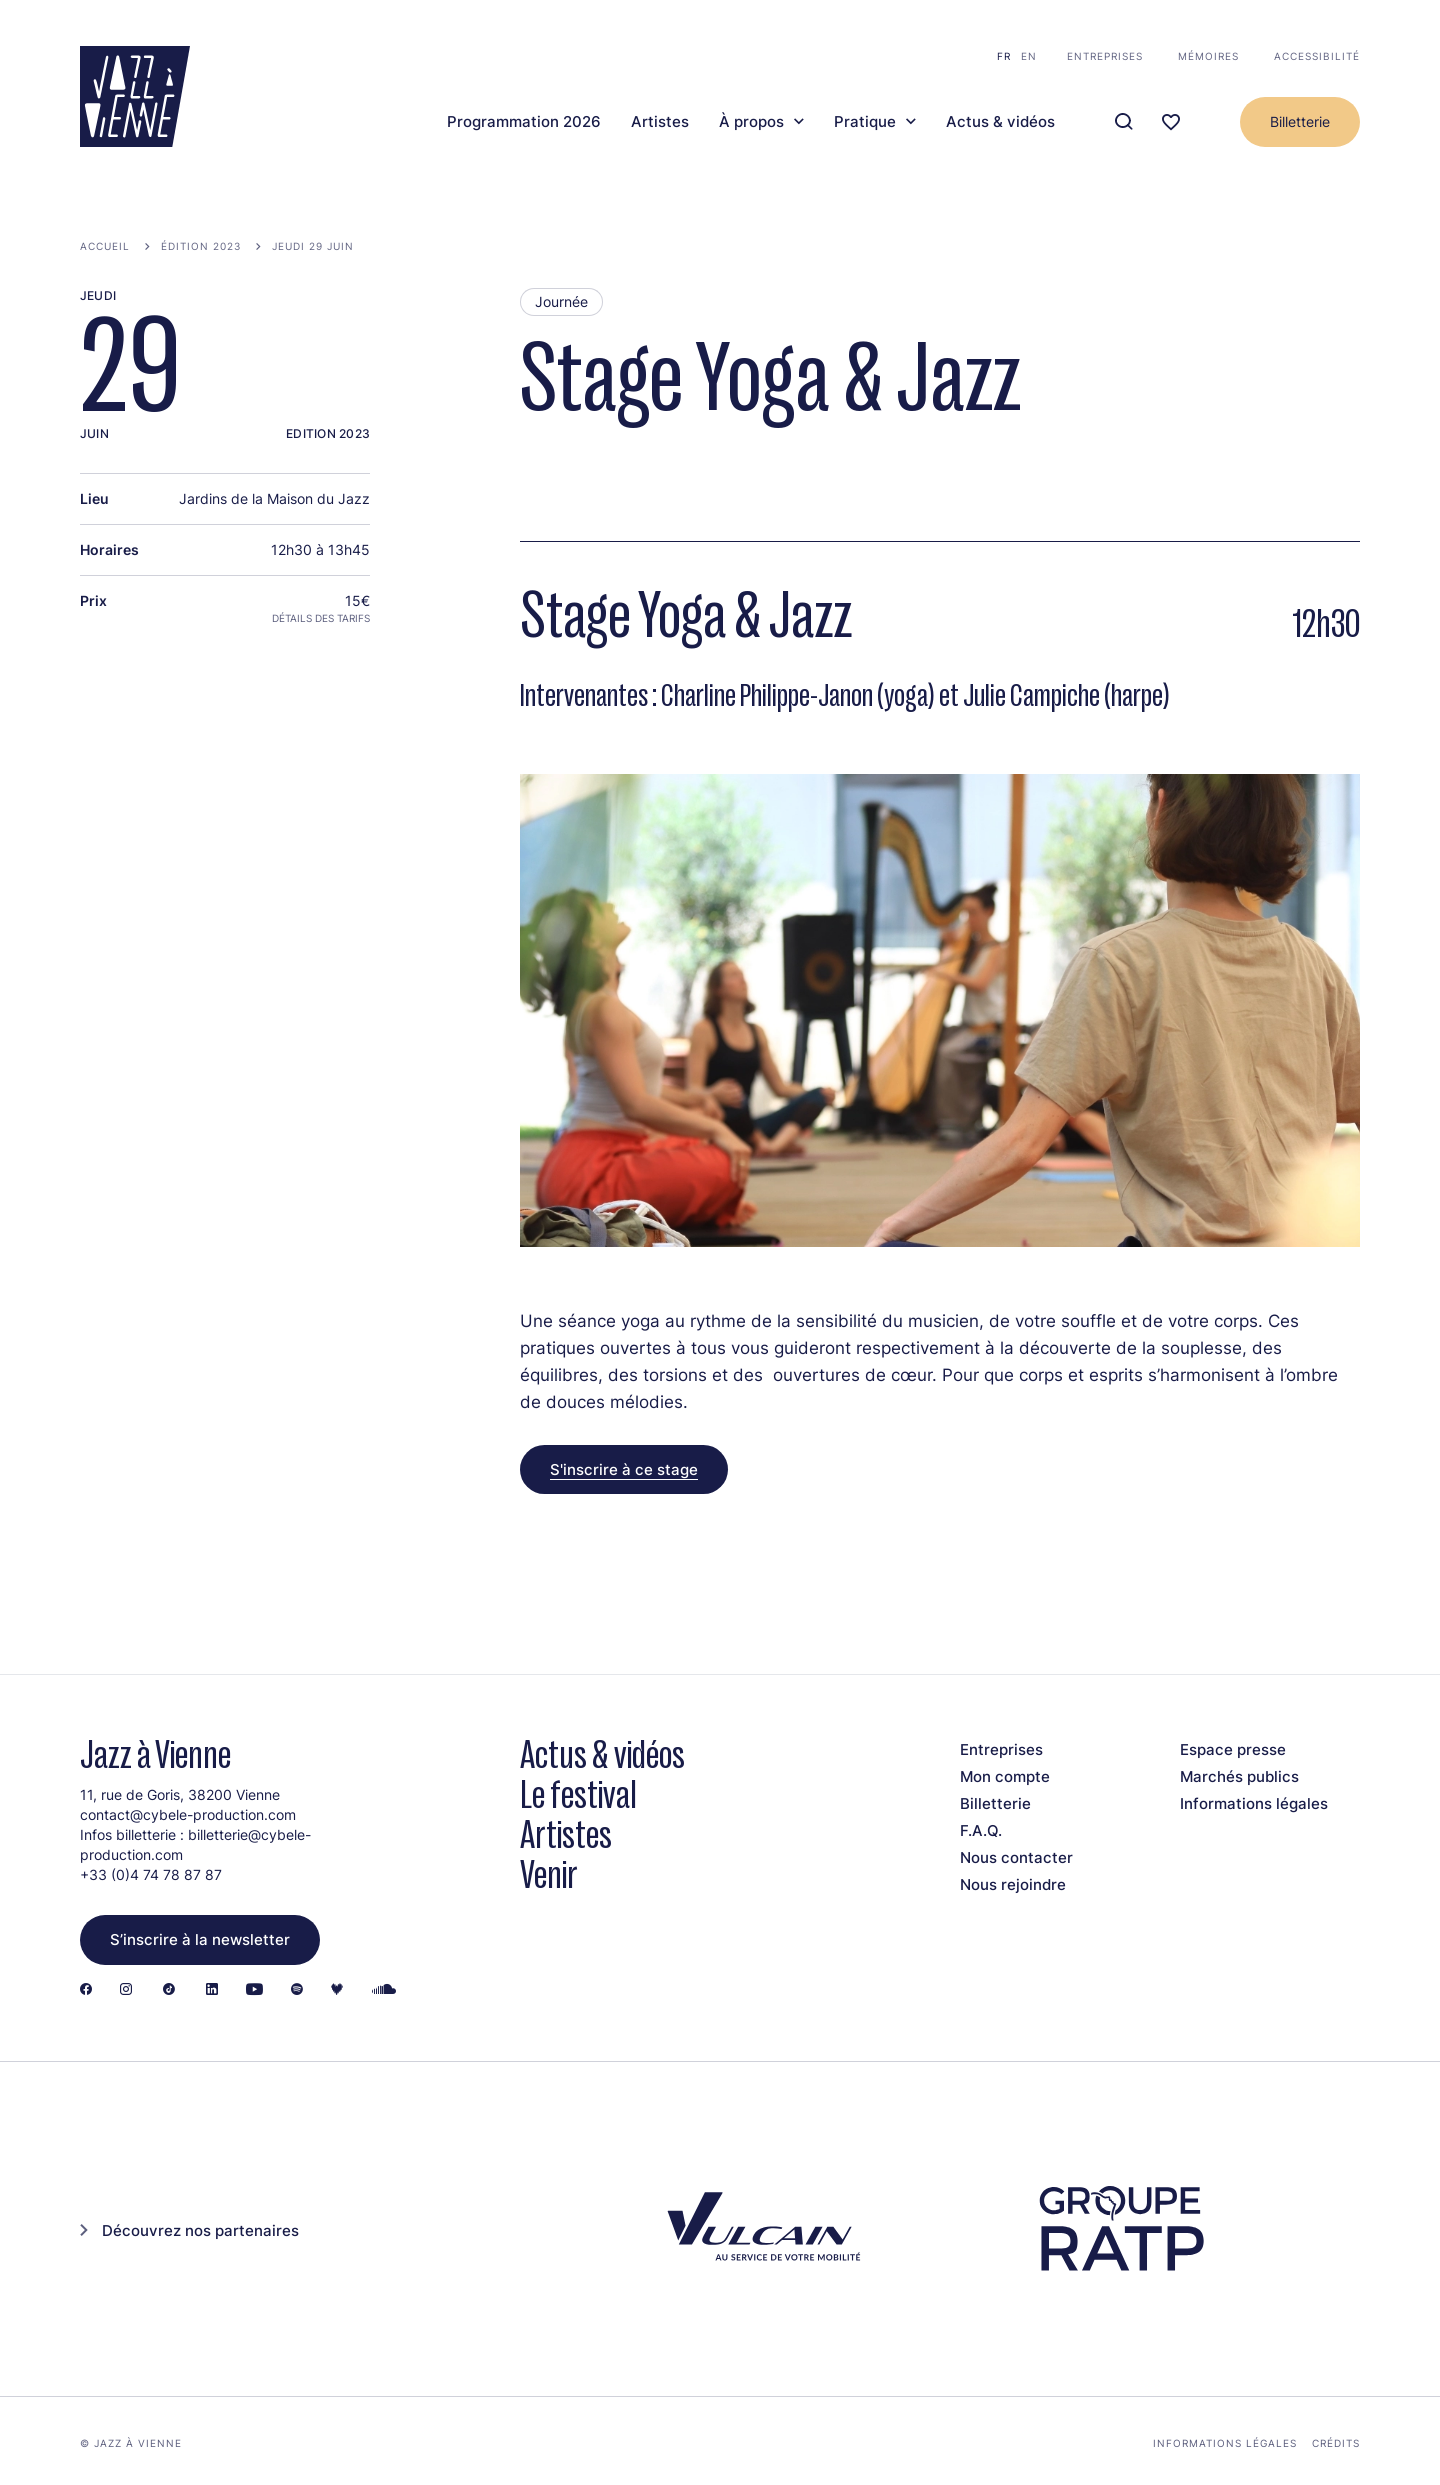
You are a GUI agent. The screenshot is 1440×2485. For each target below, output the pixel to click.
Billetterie (1300, 121)
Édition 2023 (201, 246)
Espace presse (1233, 1749)
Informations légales (1254, 1803)
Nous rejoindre (1013, 1884)
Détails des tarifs (321, 618)
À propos (751, 122)
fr (1004, 56)
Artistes (660, 122)
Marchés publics (1239, 1776)
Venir (549, 1874)
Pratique (865, 122)
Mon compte (1005, 1776)
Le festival (578, 1794)
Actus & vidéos (1000, 122)
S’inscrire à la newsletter (200, 1939)
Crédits (1336, 2443)
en (1029, 56)
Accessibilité (1317, 56)
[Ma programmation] (1171, 122)
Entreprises (1105, 56)
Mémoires (1208, 56)
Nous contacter (1016, 1857)
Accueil (105, 246)
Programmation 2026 (524, 122)
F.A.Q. (981, 1830)
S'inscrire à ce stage (624, 1469)
